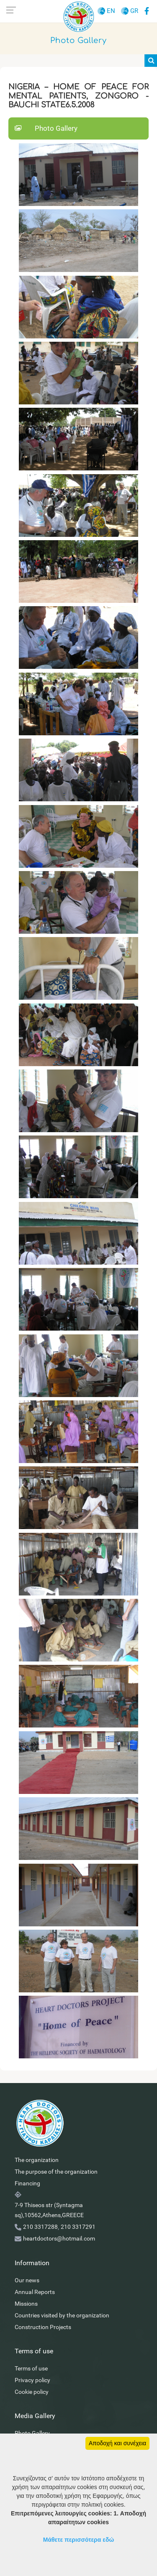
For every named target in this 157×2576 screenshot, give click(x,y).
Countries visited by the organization (62, 2315)
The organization (37, 2160)
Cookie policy (32, 2391)
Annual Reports (35, 2292)
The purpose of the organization (56, 2171)
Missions (26, 2303)
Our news (27, 2280)
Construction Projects (43, 2327)
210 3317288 (40, 2226)
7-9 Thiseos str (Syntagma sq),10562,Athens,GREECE (49, 2210)
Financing (27, 2183)
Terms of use (31, 2368)
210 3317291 (78, 2226)
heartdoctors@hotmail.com (59, 2238)
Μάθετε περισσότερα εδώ (78, 2539)
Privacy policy (32, 2380)
